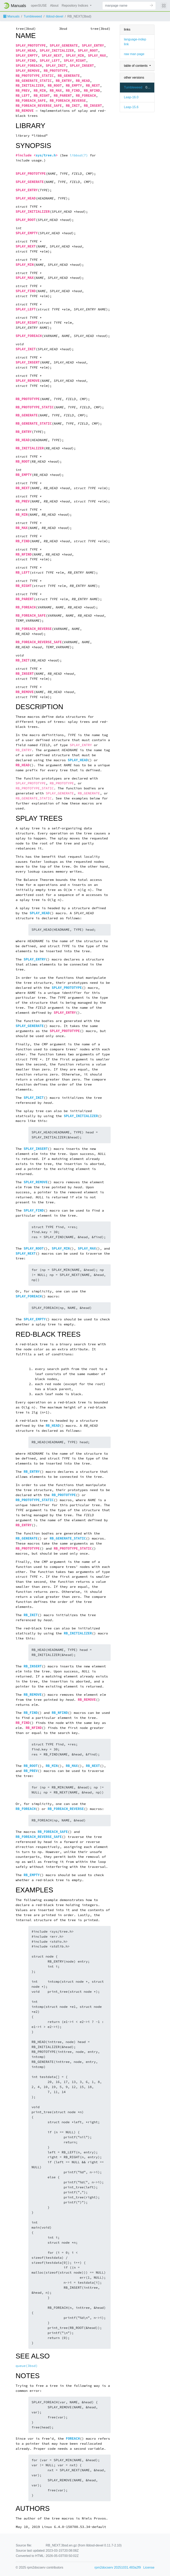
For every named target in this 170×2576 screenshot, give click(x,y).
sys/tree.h (46, 155)
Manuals (11, 16)
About (54, 5)
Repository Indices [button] (75, 5)
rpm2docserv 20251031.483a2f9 (118, 2567)
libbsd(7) (79, 155)
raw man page (134, 54)
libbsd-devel (54, 16)
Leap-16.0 (131, 97)
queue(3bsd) (27, 2366)
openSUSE (39, 5)
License (148, 2567)
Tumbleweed (33, 16)
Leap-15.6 (131, 107)
